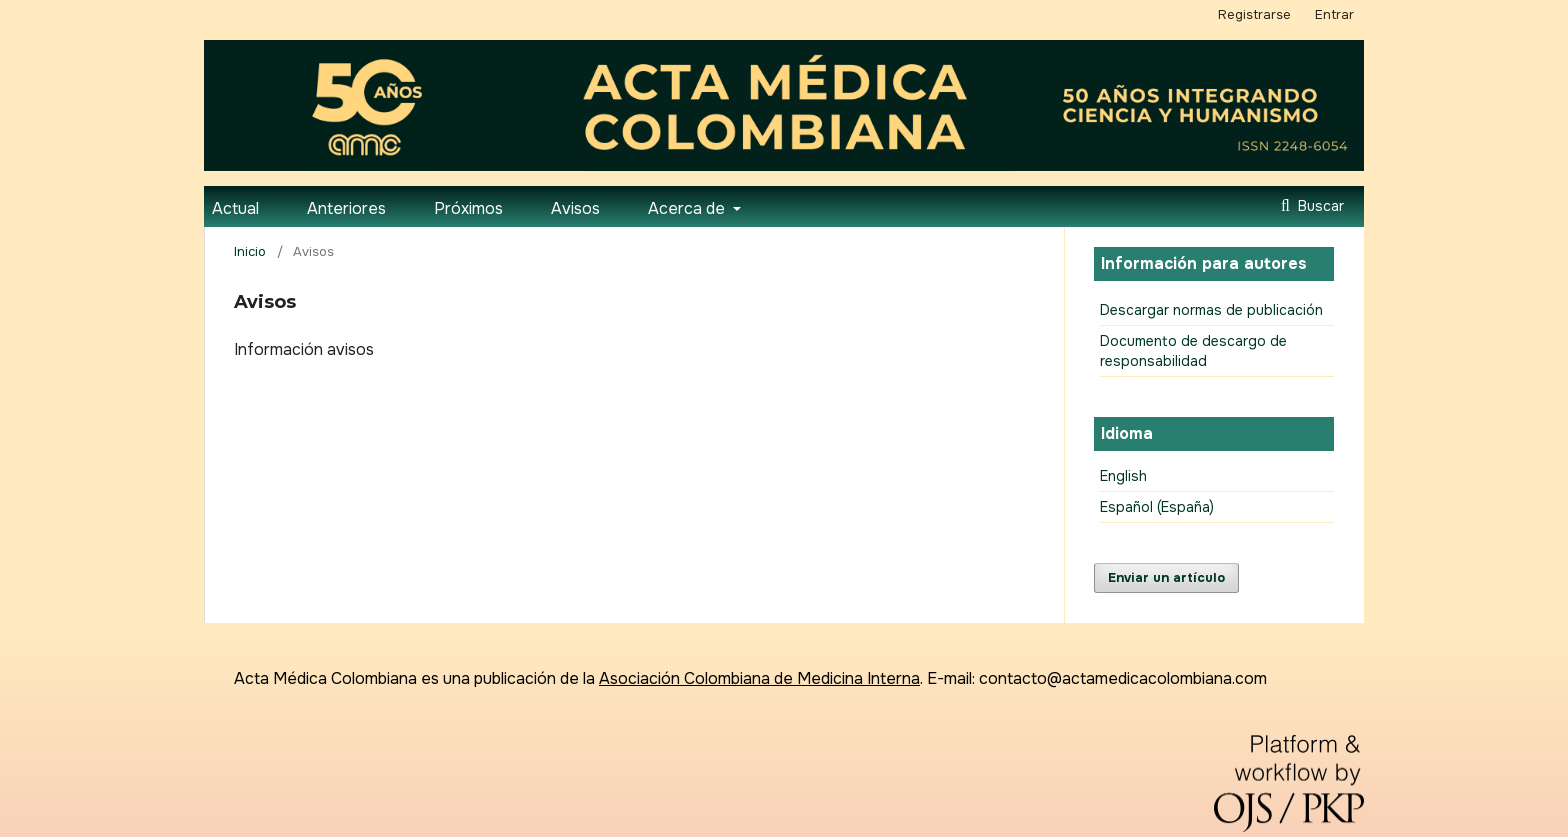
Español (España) (1157, 507)
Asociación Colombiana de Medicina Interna (759, 678)
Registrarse (1254, 14)
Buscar (1319, 206)
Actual (235, 208)
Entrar (1334, 14)
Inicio (250, 251)
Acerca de (688, 208)
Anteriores (346, 208)
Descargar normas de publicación (1211, 310)
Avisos (575, 208)
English (1123, 476)
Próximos (468, 208)
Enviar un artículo (1166, 577)
